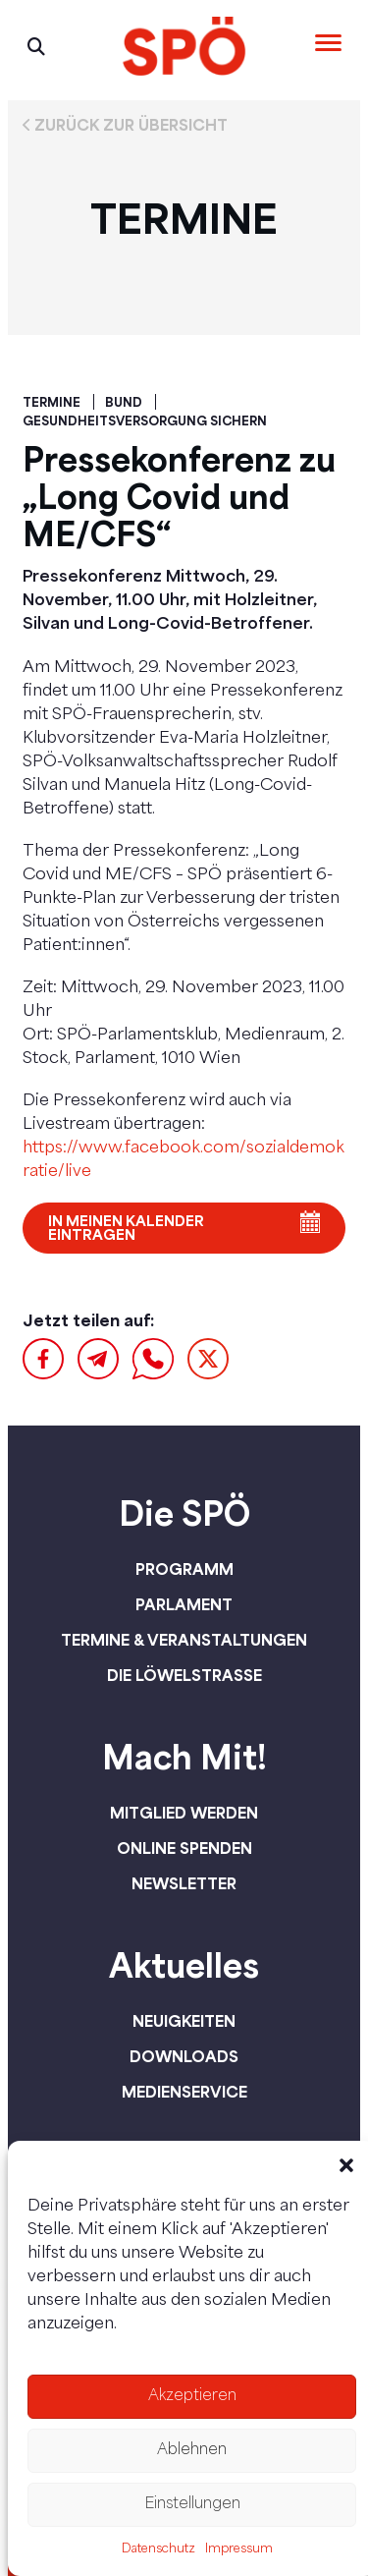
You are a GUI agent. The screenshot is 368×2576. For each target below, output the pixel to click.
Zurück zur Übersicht (131, 125)
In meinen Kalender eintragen (126, 1227)
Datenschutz (158, 2549)
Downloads (184, 2056)
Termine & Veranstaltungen (184, 1640)
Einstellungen (192, 2504)
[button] (346, 2165)
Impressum (239, 2549)
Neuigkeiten (184, 2021)
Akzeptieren (192, 2396)
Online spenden (184, 1848)
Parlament (184, 1604)
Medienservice (184, 2091)
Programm (184, 1569)
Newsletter (184, 1883)
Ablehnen (192, 2450)
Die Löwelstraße (184, 1675)
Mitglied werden (184, 1812)
